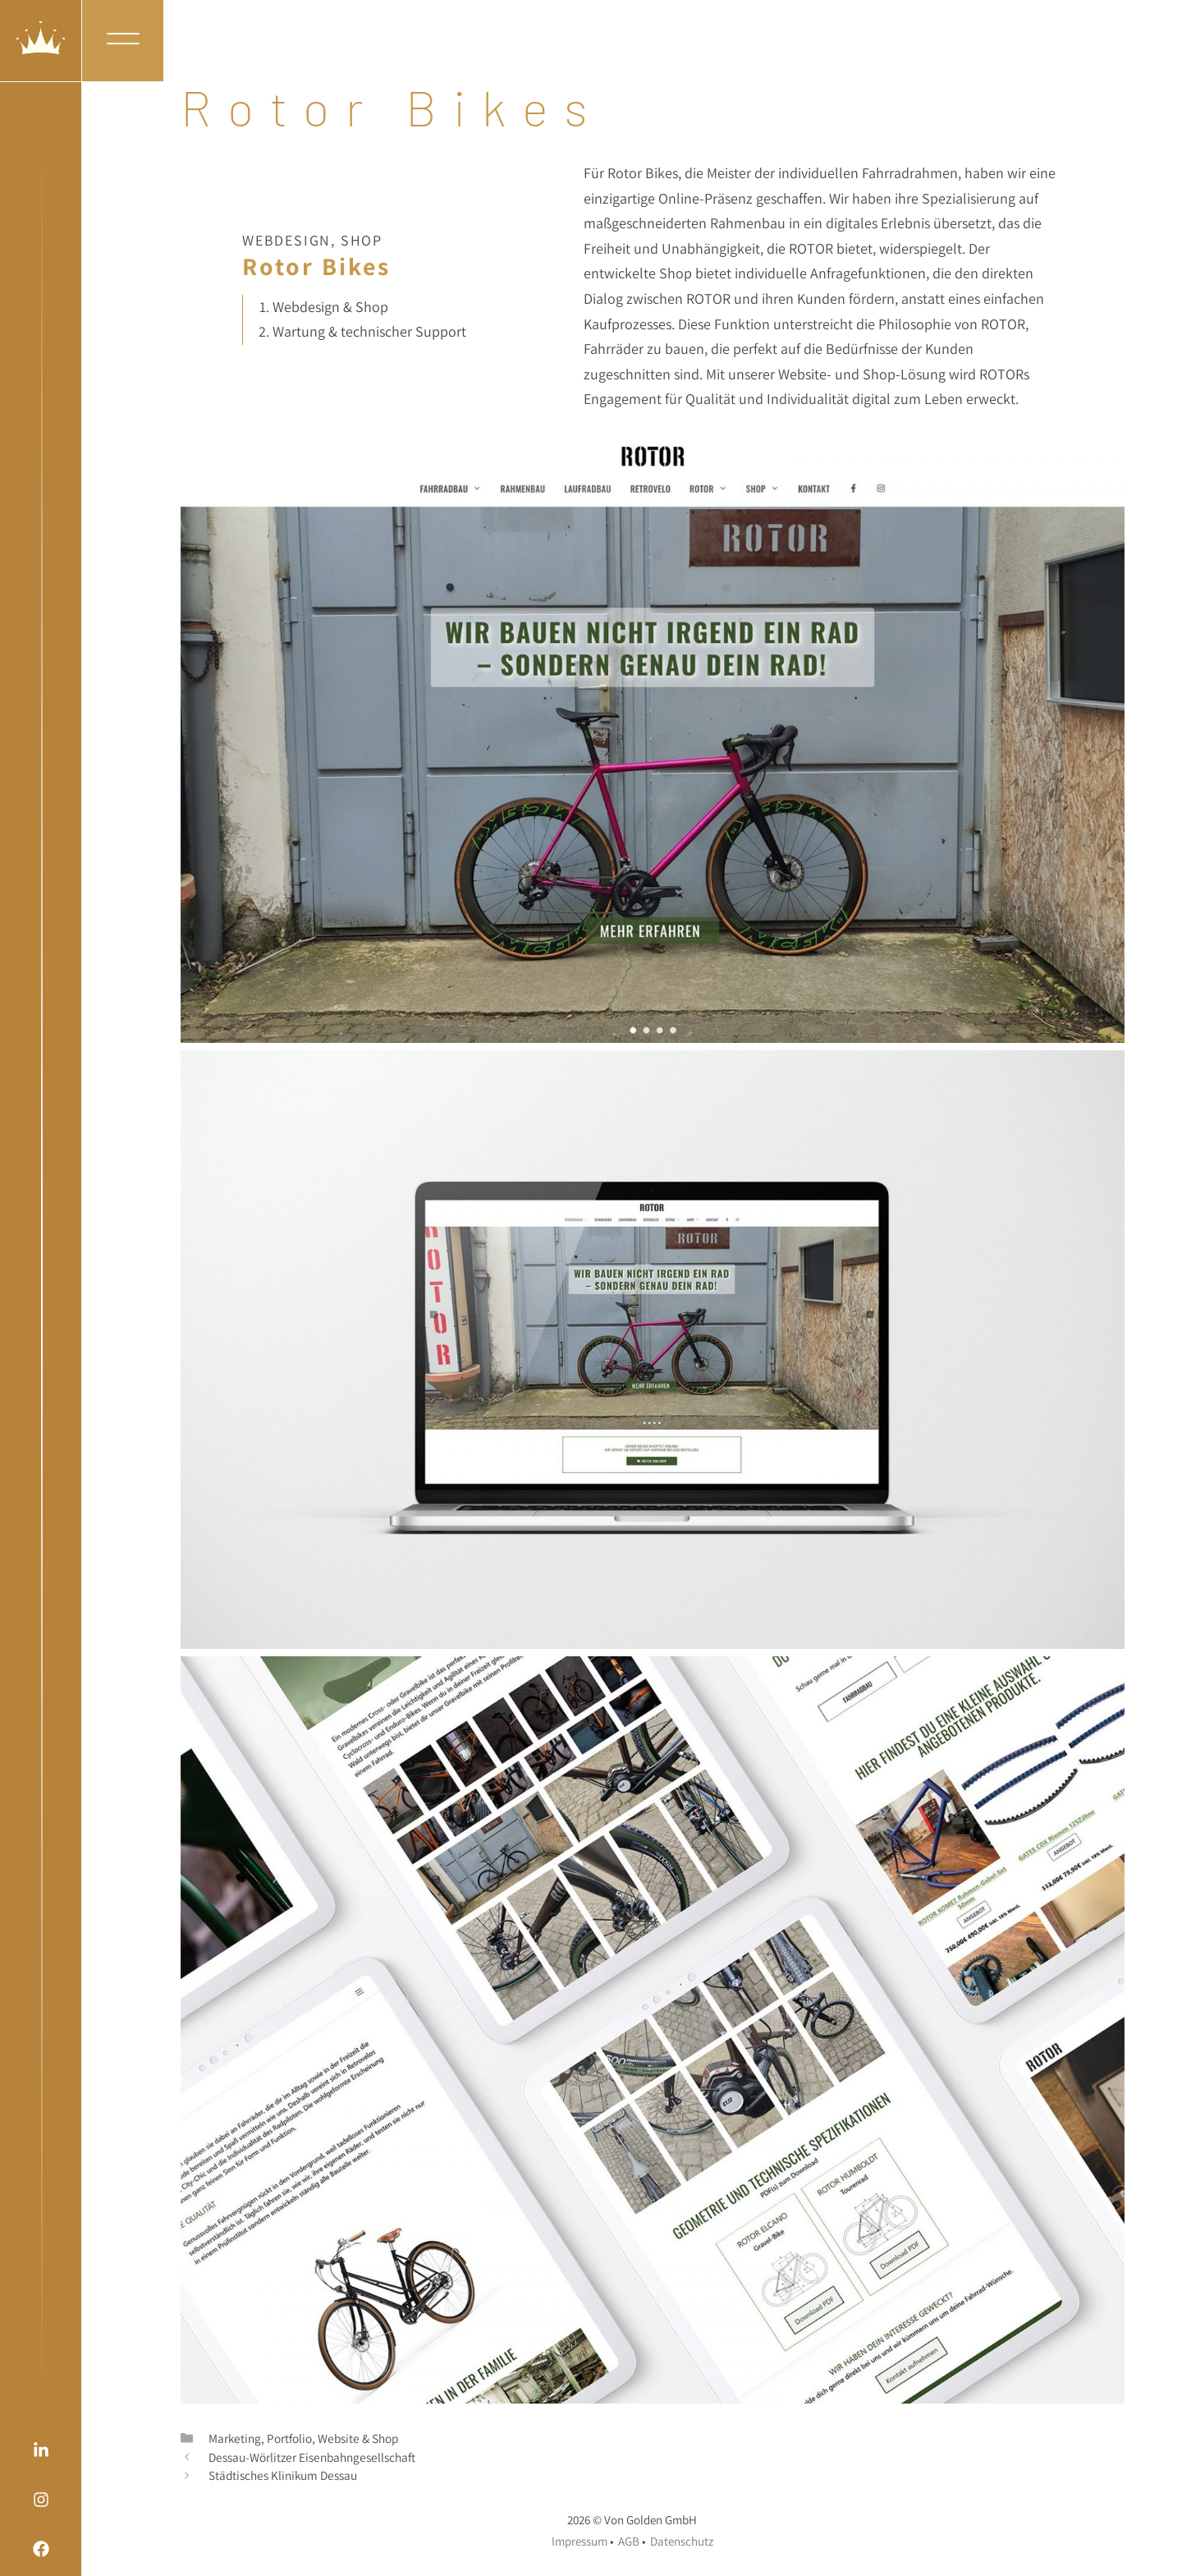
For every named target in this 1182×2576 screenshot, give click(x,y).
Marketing (234, 2438)
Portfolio (289, 2438)
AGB (628, 2541)
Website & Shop (358, 2438)
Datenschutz (681, 2541)
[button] (123, 41)
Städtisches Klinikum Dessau (282, 2475)
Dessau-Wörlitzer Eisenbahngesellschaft (311, 2457)
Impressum (579, 2541)
